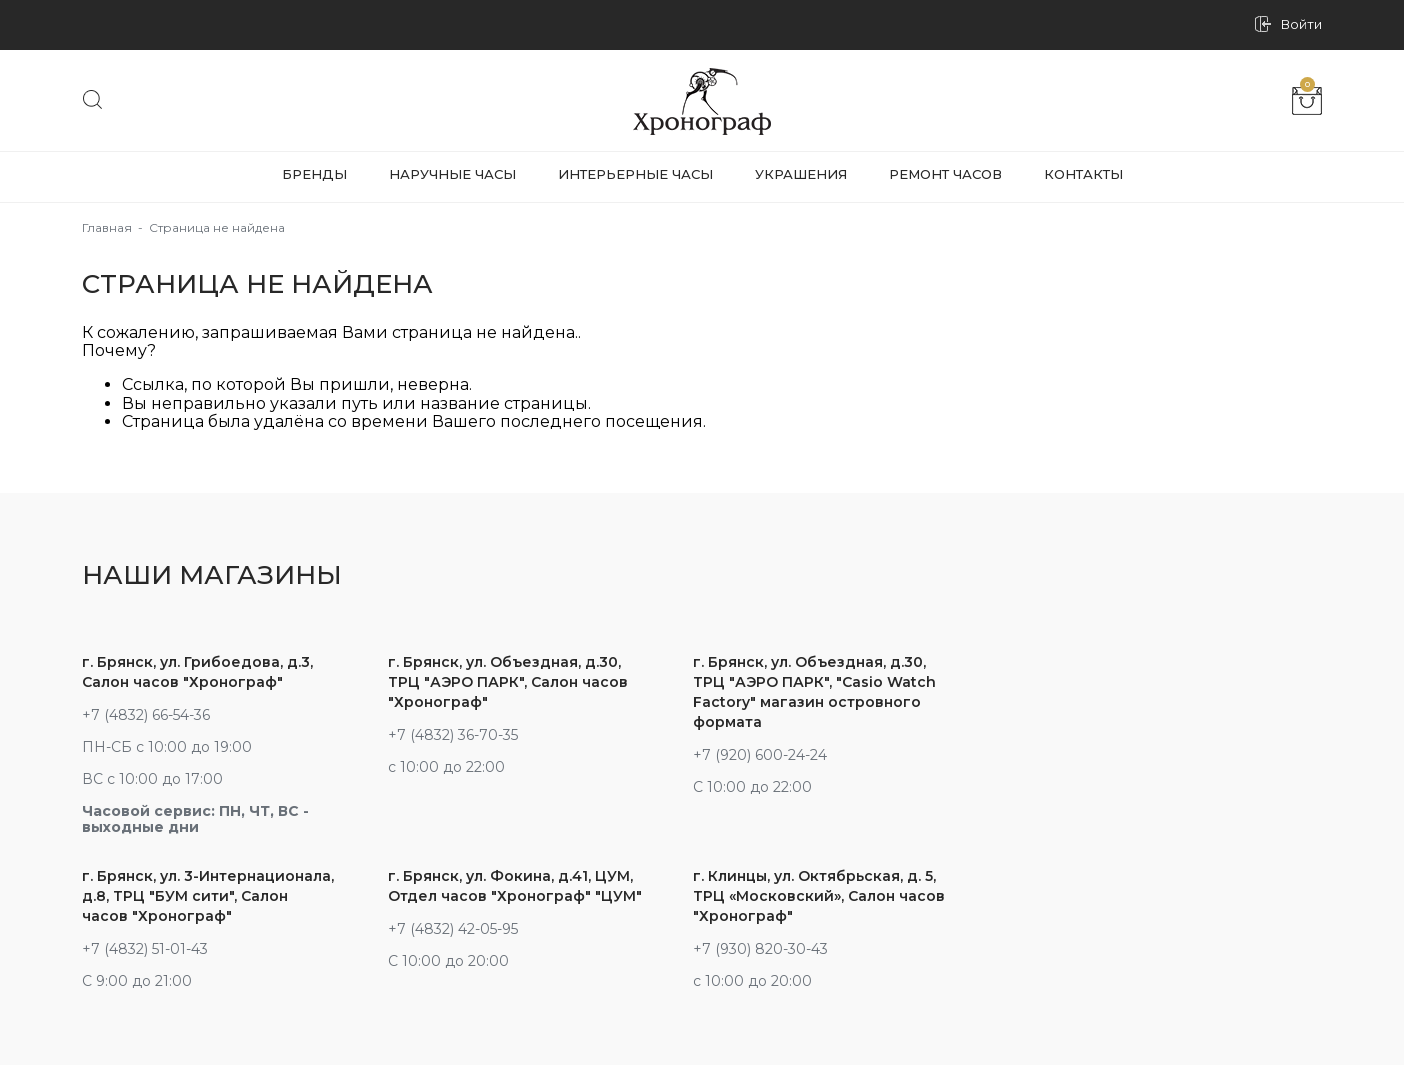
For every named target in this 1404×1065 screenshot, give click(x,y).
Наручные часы (452, 174)
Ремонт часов (945, 174)
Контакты (1083, 174)
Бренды (314, 174)
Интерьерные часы (635, 174)
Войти (1301, 24)
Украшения (801, 174)
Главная (107, 227)
